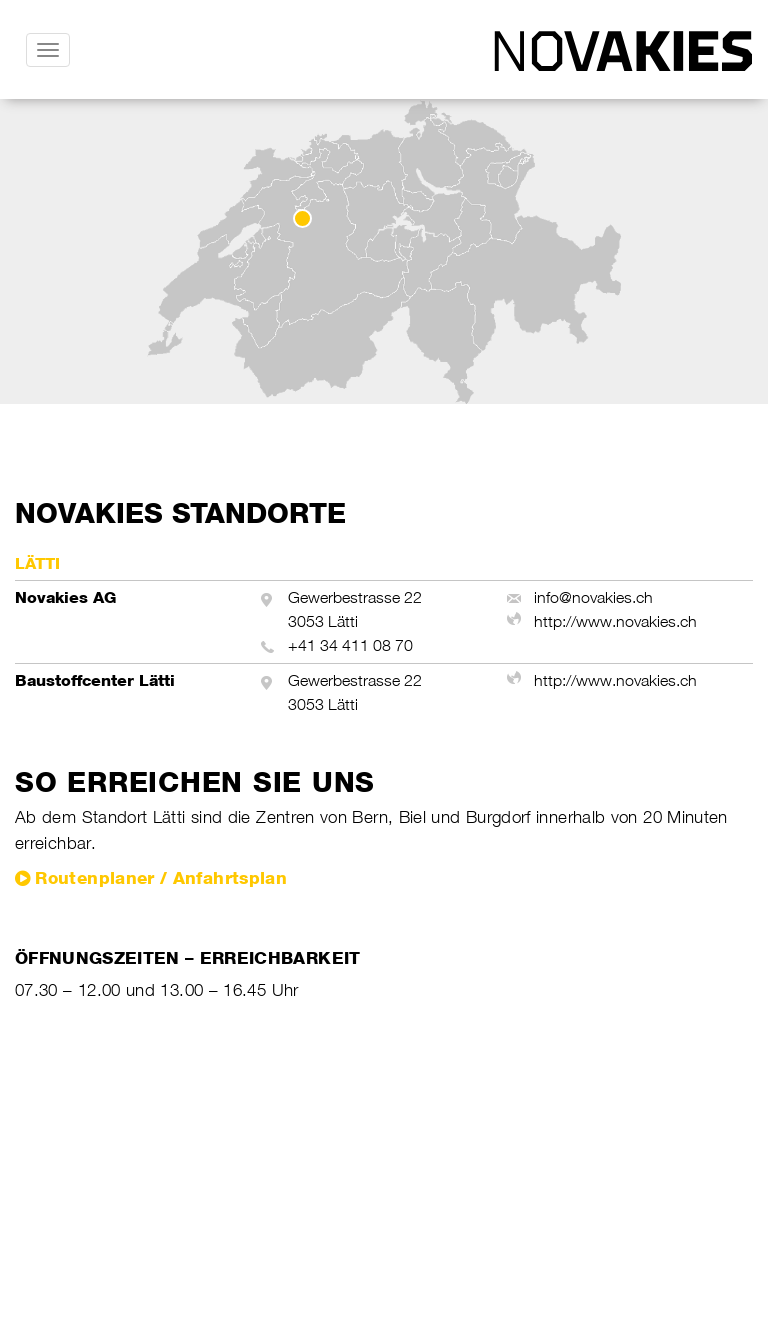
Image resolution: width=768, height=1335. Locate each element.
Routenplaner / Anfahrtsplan (161, 878)
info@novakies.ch (593, 597)
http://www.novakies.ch (615, 621)
